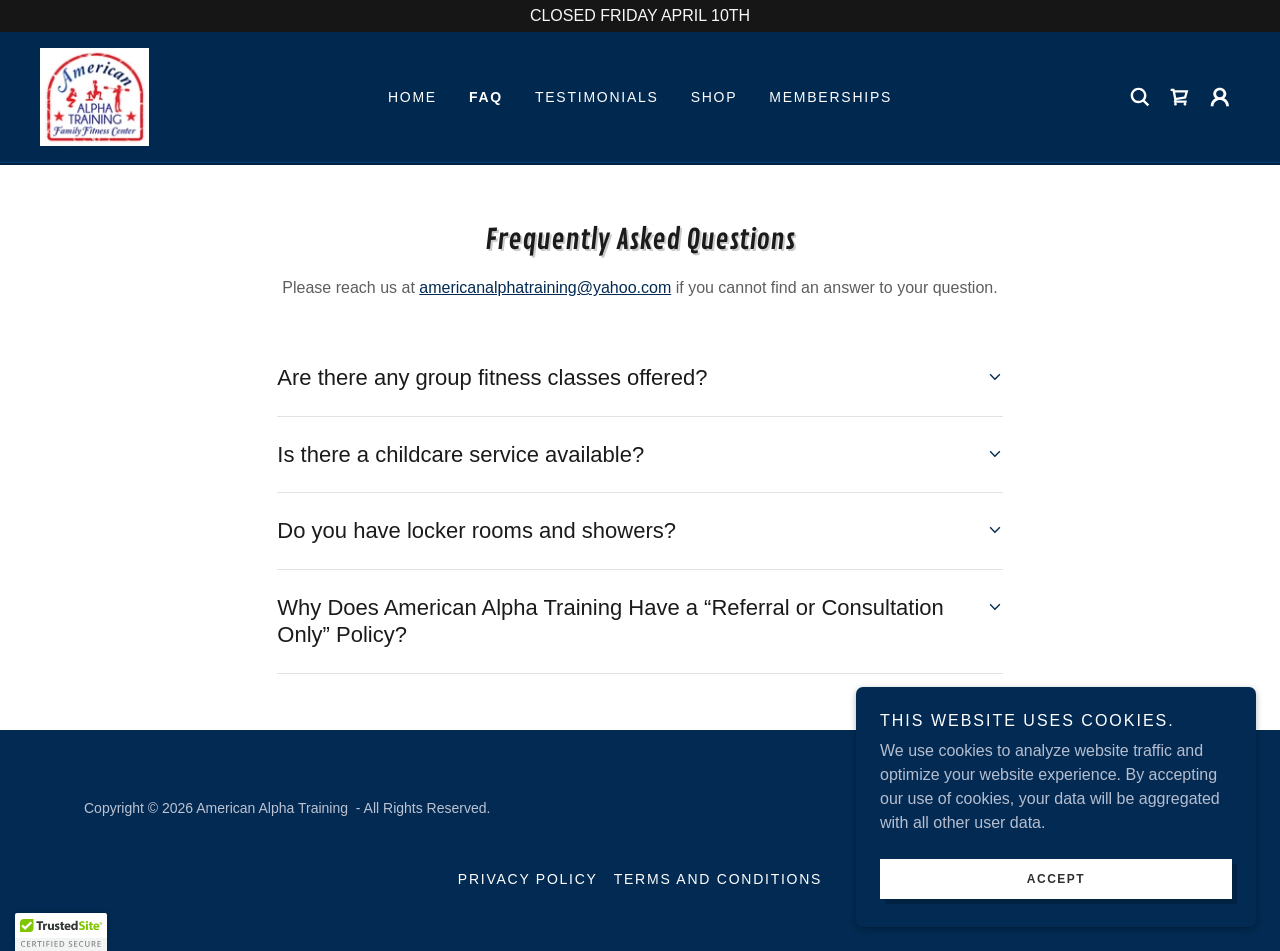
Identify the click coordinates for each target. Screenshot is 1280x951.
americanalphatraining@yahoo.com (545, 287)
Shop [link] (714, 98)
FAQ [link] (486, 98)
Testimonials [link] (597, 98)
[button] (1220, 98)
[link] (95, 96)
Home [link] (412, 98)
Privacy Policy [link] (528, 879)
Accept (1056, 879)
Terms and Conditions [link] (718, 879)
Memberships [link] (830, 98)
